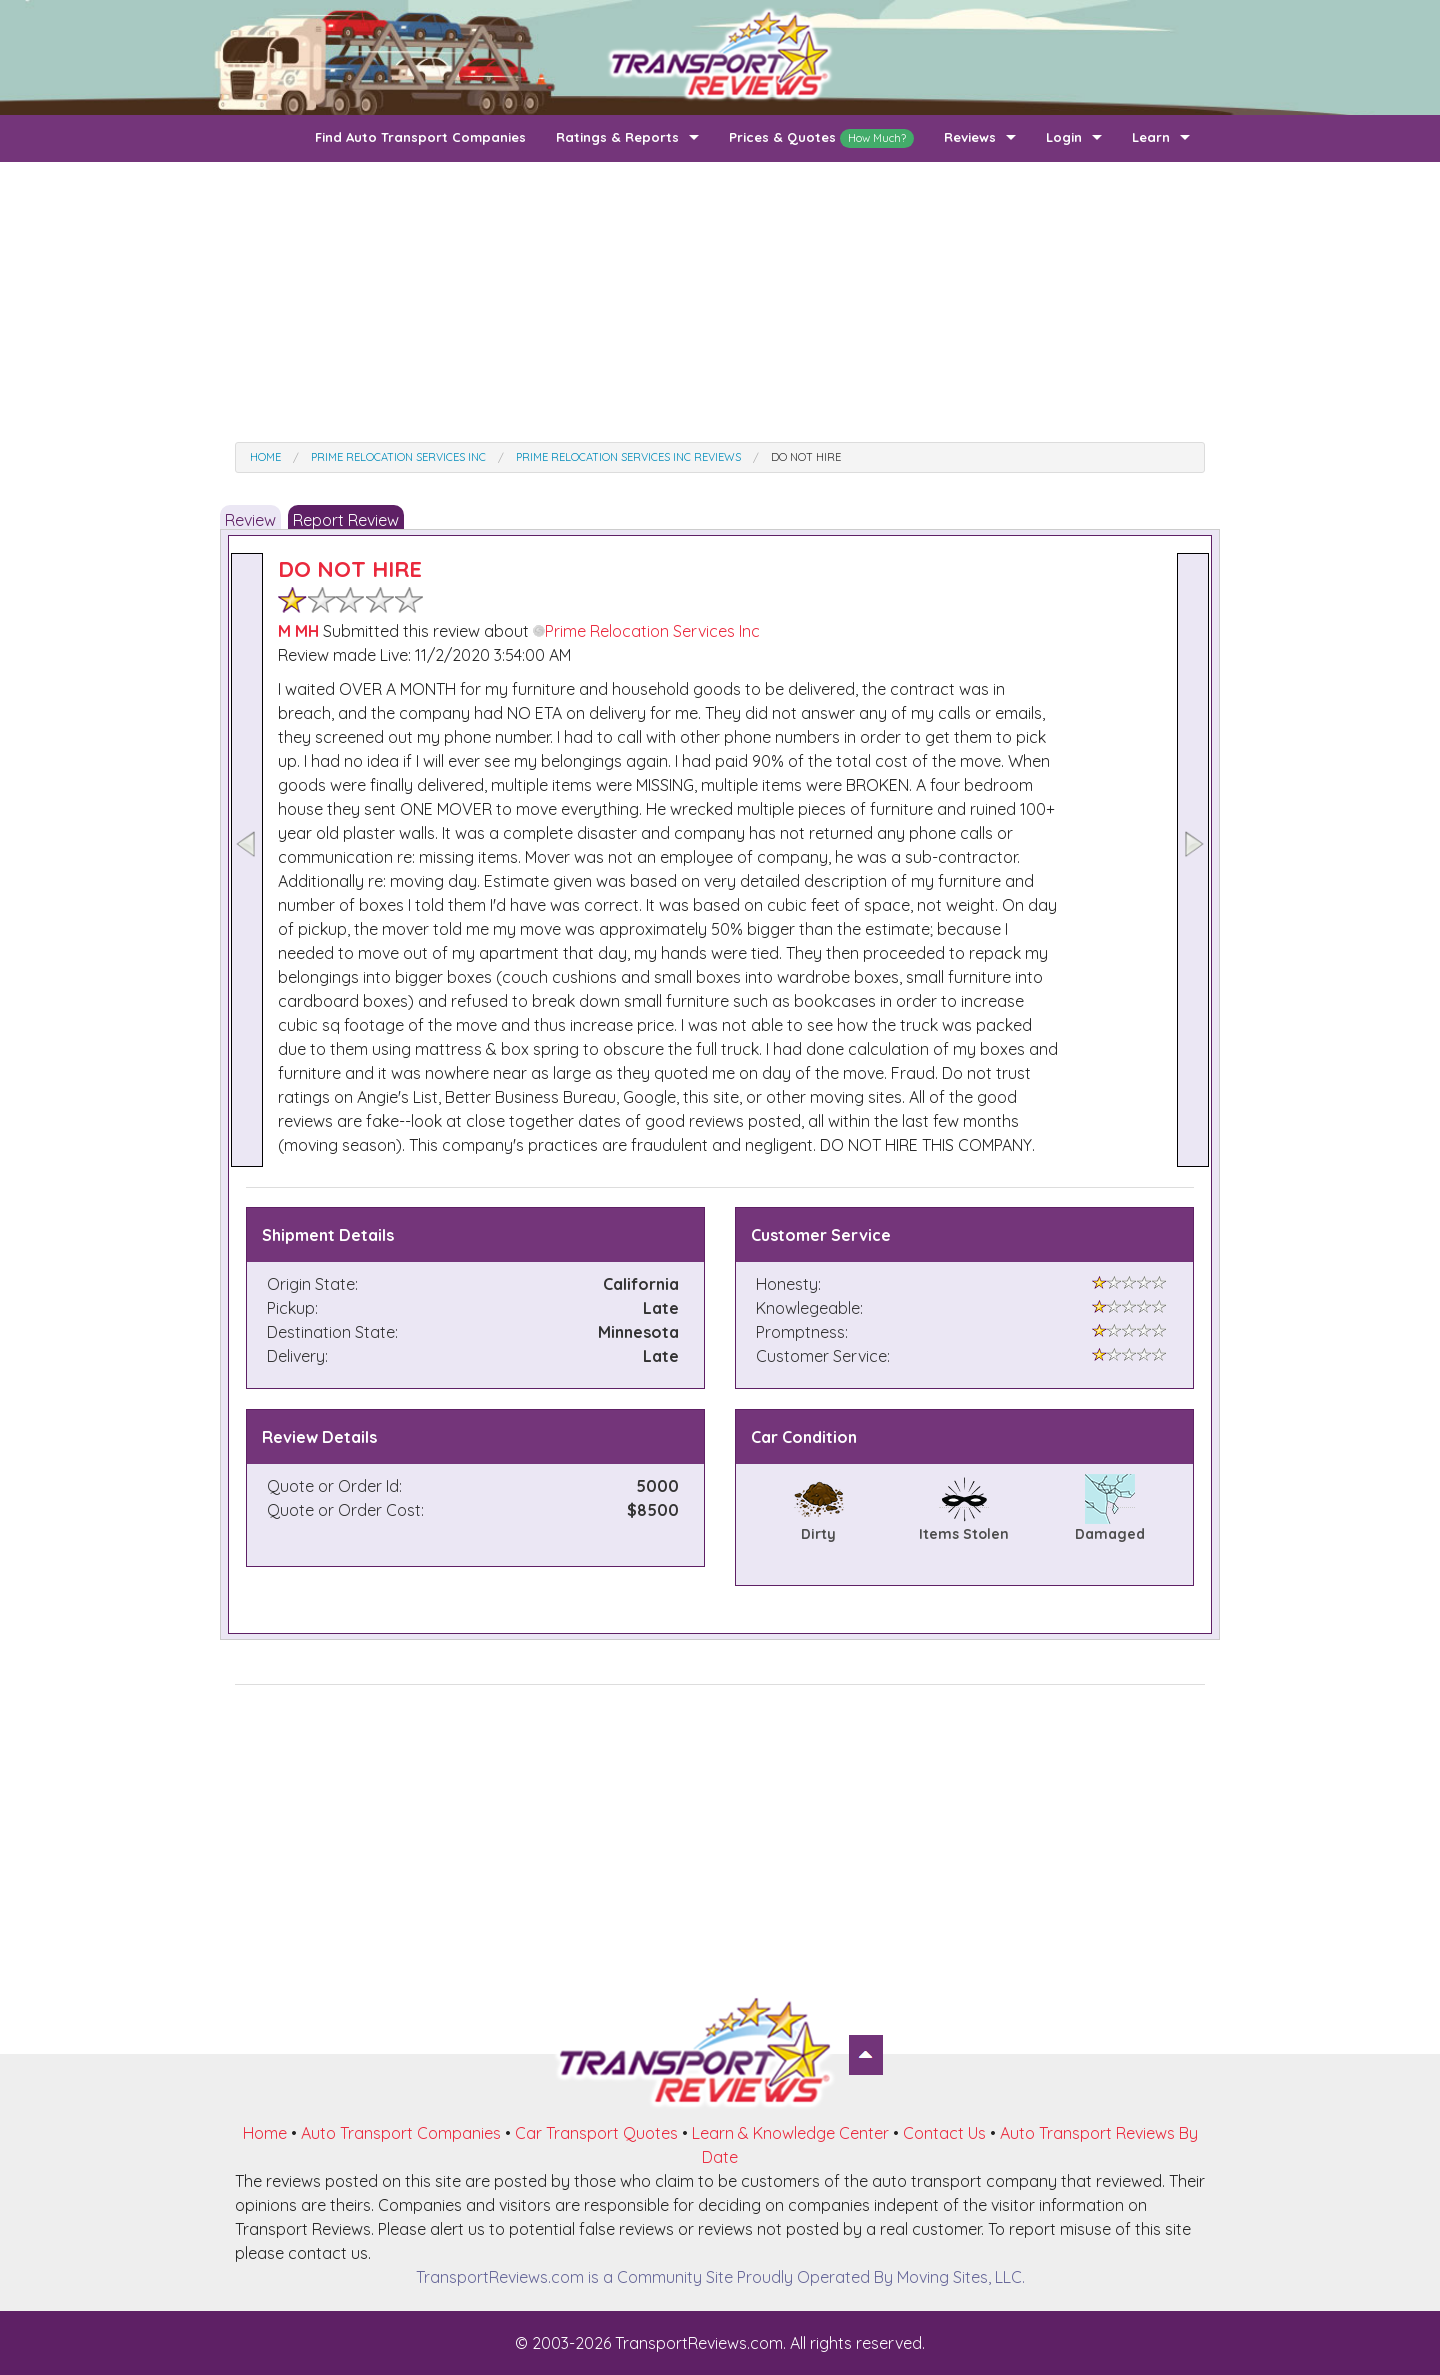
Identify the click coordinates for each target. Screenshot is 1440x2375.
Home (265, 2133)
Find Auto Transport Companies (420, 137)
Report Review (346, 520)
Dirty (818, 1534)
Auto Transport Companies (401, 2133)
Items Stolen (964, 1534)
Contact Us (944, 2133)
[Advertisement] (720, 302)
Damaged (1110, 1534)
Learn (1151, 137)
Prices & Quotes (821, 138)
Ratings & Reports (617, 137)
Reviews (970, 137)
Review (250, 520)
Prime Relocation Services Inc (646, 631)
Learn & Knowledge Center (790, 2133)
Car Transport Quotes (596, 2133)
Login (1064, 137)
